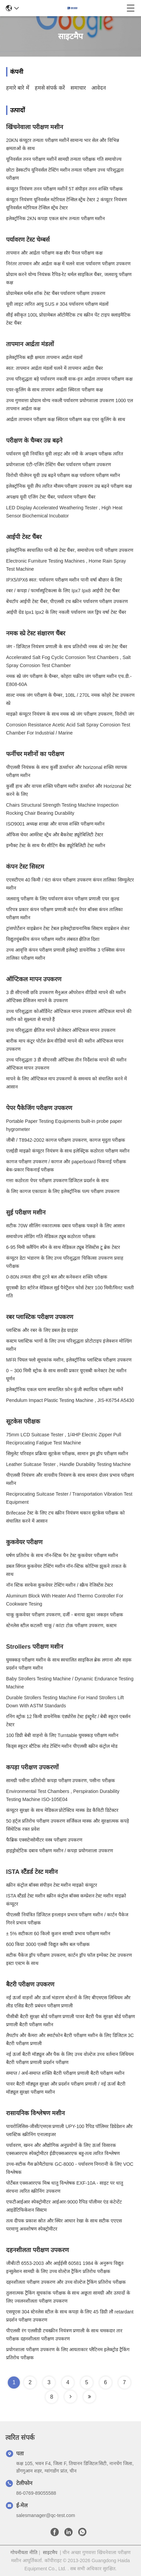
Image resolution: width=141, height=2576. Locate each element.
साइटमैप (50, 2552)
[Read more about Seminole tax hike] (70, 2397)
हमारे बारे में (17, 88)
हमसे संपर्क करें (50, 88)
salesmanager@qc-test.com (45, 2515)
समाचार (78, 88)
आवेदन (98, 88)
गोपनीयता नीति (23, 2552)
